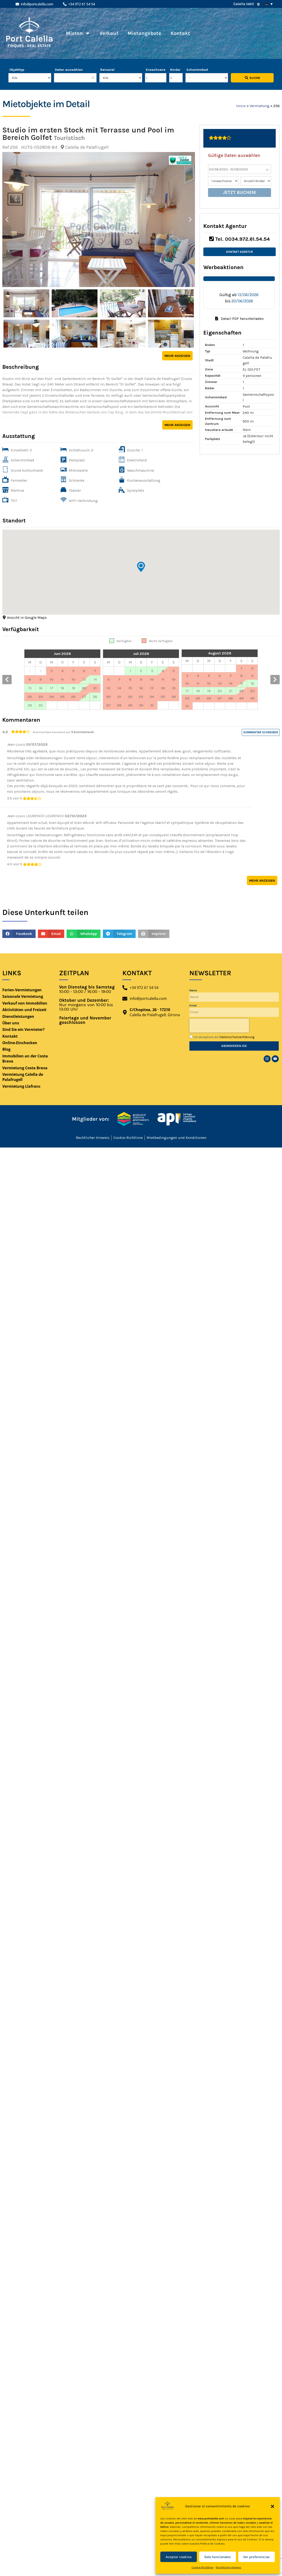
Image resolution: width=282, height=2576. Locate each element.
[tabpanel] (239, 292)
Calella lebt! (243, 4)
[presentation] (219, 1025)
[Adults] (223, 181)
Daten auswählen (69, 70)
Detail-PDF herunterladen (239, 318)
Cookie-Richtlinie (202, 2567)
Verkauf (109, 33)
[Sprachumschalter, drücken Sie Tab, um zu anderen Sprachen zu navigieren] (269, 4)
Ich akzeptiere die (223, 1037)
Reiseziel (107, 70)
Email (193, 1005)
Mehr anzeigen (177, 356)
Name (193, 990)
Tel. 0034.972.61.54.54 (239, 239)
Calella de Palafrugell (84, 147)
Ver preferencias (256, 2557)
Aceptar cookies (179, 2557)
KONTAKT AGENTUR (239, 252)
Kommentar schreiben (260, 732)
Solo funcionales (217, 2557)
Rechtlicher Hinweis (228, 2567)
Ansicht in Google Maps (26, 617)
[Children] (256, 181)
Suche (254, 78)
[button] (272, 2506)
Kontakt (180, 33)
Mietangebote (144, 33)
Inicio (241, 106)
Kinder (175, 70)
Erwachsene (155, 70)
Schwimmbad (197, 70)
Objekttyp (16, 70)
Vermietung (259, 106)
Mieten (78, 33)
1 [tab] (239, 312)
